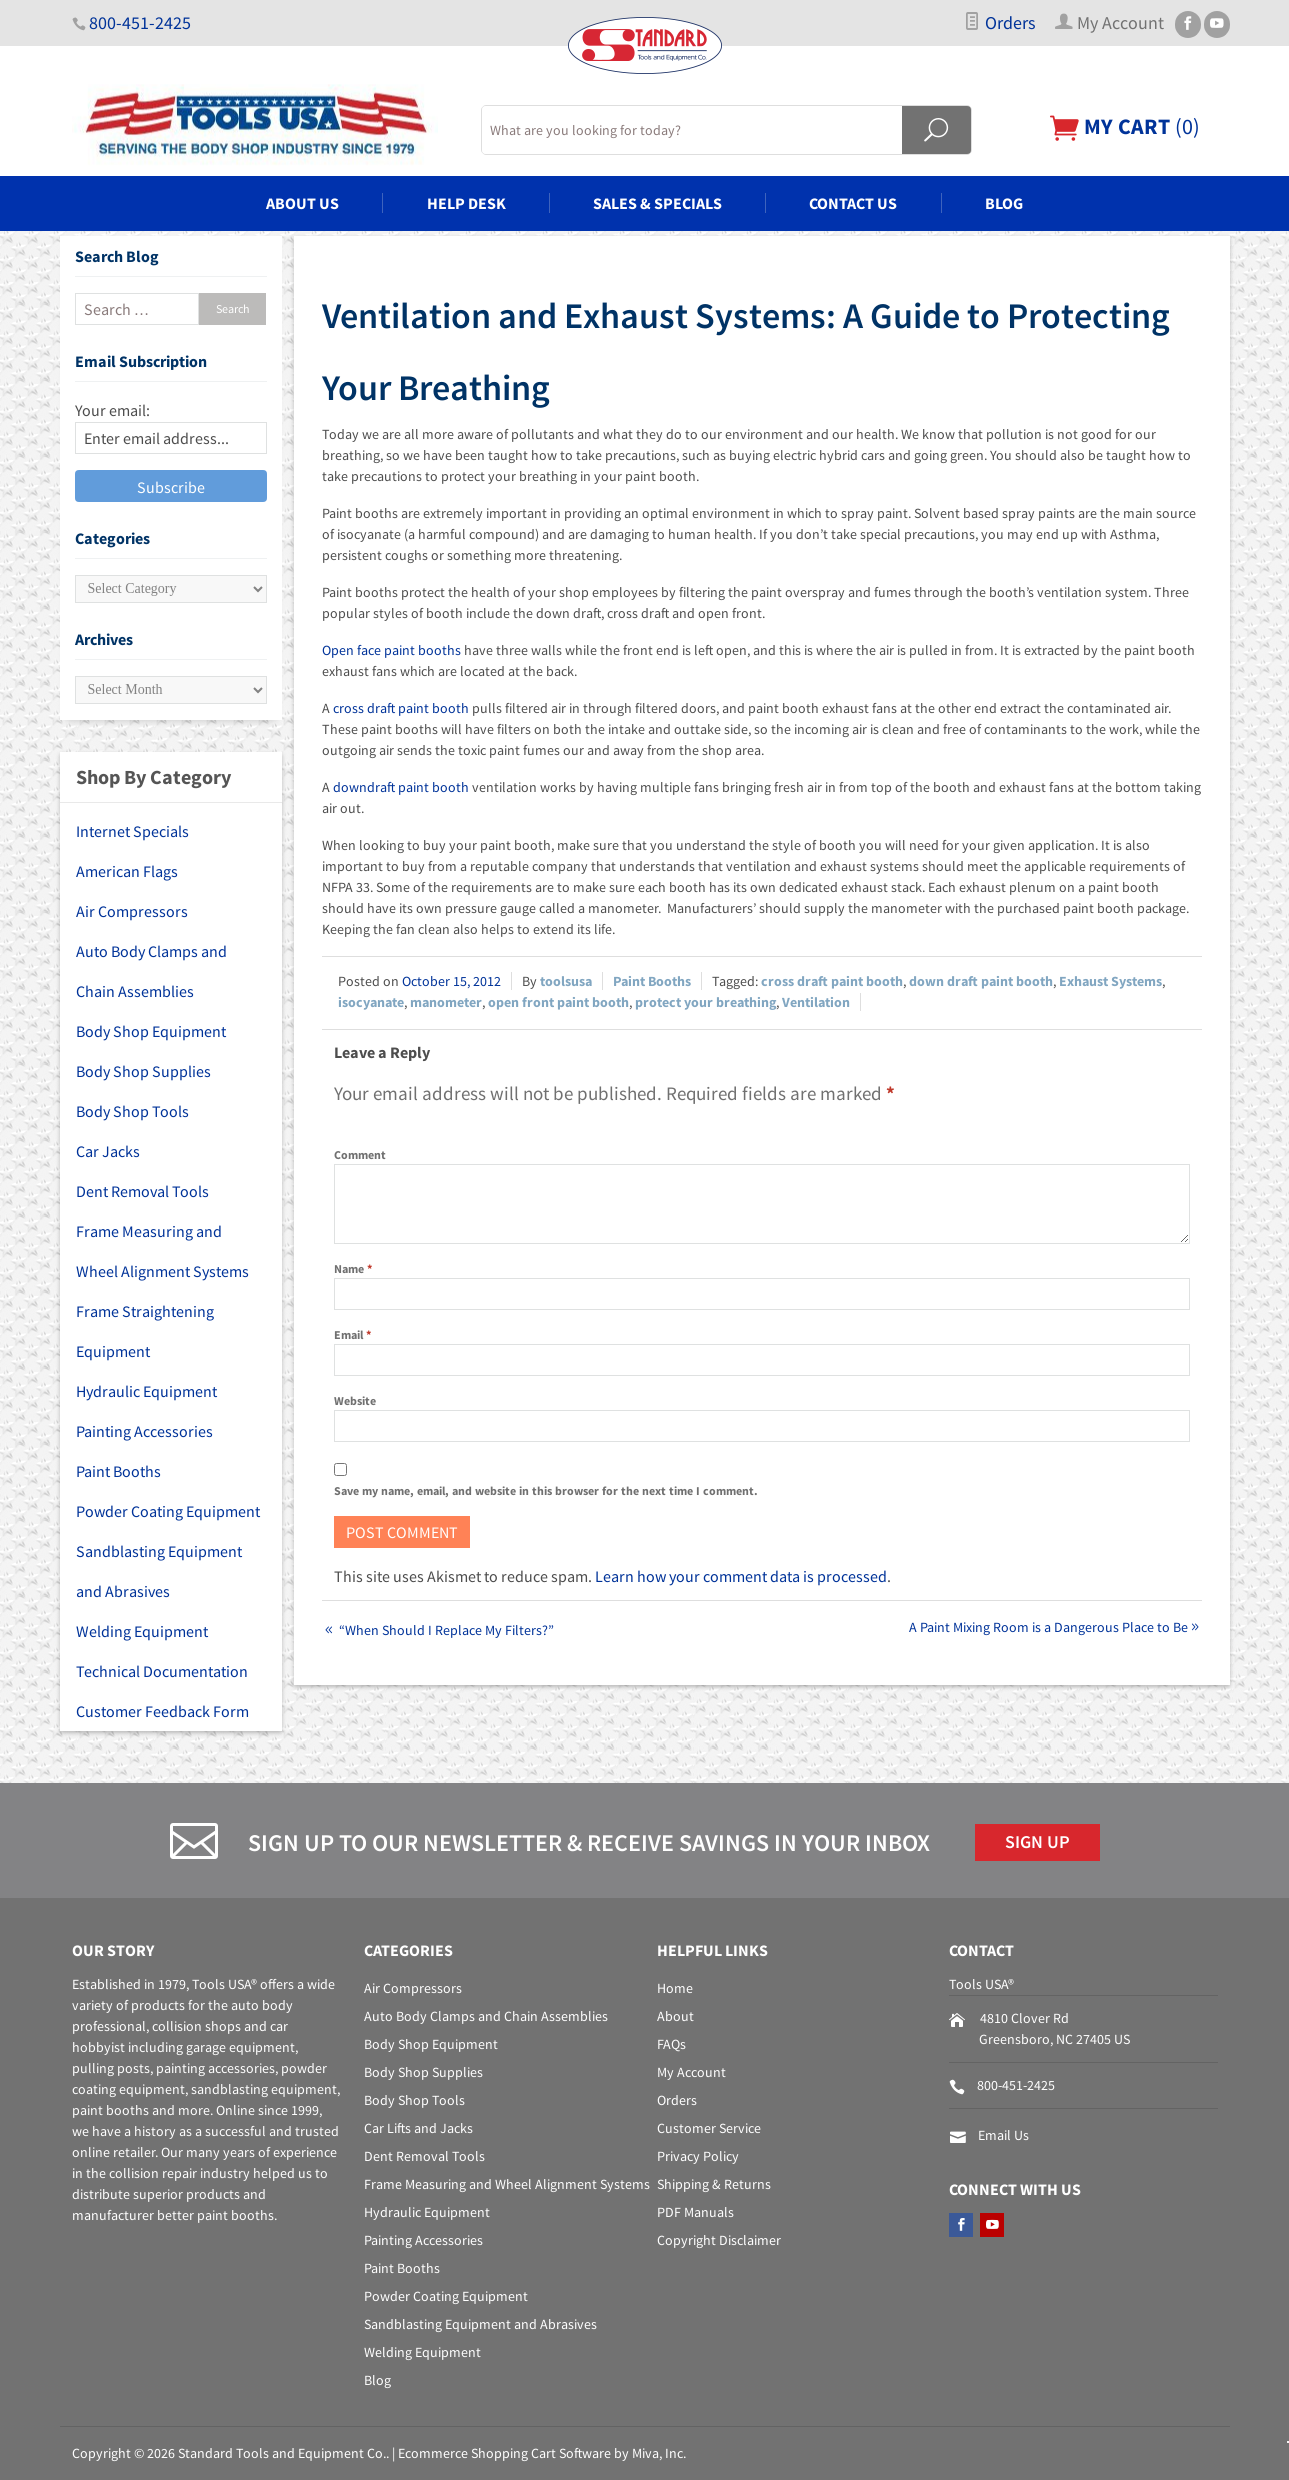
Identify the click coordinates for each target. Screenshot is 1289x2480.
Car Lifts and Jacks (418, 2128)
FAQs (671, 2044)
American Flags (127, 871)
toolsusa (566, 981)
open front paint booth (558, 1002)
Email (352, 1334)
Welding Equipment (142, 1631)
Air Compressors (132, 911)
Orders (999, 23)
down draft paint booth (981, 981)
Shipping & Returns (714, 2184)
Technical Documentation (162, 1671)
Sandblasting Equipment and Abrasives (159, 1571)
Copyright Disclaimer (719, 2240)
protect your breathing (705, 1002)
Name (353, 1268)
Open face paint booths (391, 650)
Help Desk (466, 203)
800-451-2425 (140, 23)
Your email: (112, 410)
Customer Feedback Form (162, 1711)
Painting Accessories (144, 1431)
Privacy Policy (698, 2156)
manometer (446, 1002)
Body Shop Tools (132, 1111)
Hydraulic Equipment (146, 1391)
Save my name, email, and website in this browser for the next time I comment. (546, 1490)
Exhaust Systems (1110, 981)
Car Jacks (108, 1151)
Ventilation (816, 1002)
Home (675, 1988)
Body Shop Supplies (143, 1071)
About (675, 2016)
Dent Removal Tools (142, 1191)
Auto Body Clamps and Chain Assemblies (151, 971)
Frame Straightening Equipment (145, 1331)
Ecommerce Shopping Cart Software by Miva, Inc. (542, 2453)
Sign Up (1037, 1842)
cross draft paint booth (401, 708)
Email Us (1003, 2135)
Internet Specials (132, 831)
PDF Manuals (695, 2212)
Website (355, 1400)
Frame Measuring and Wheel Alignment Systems (162, 1251)
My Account (691, 2072)
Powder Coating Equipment (168, 1511)
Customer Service (709, 2128)
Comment (360, 1154)
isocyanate (371, 1002)
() (1125, 126)
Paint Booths (652, 981)
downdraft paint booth (401, 787)
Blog (1004, 203)
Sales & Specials (657, 203)
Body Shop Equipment (151, 1031)
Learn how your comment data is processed (741, 1576)
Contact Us (853, 203)
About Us (302, 203)
